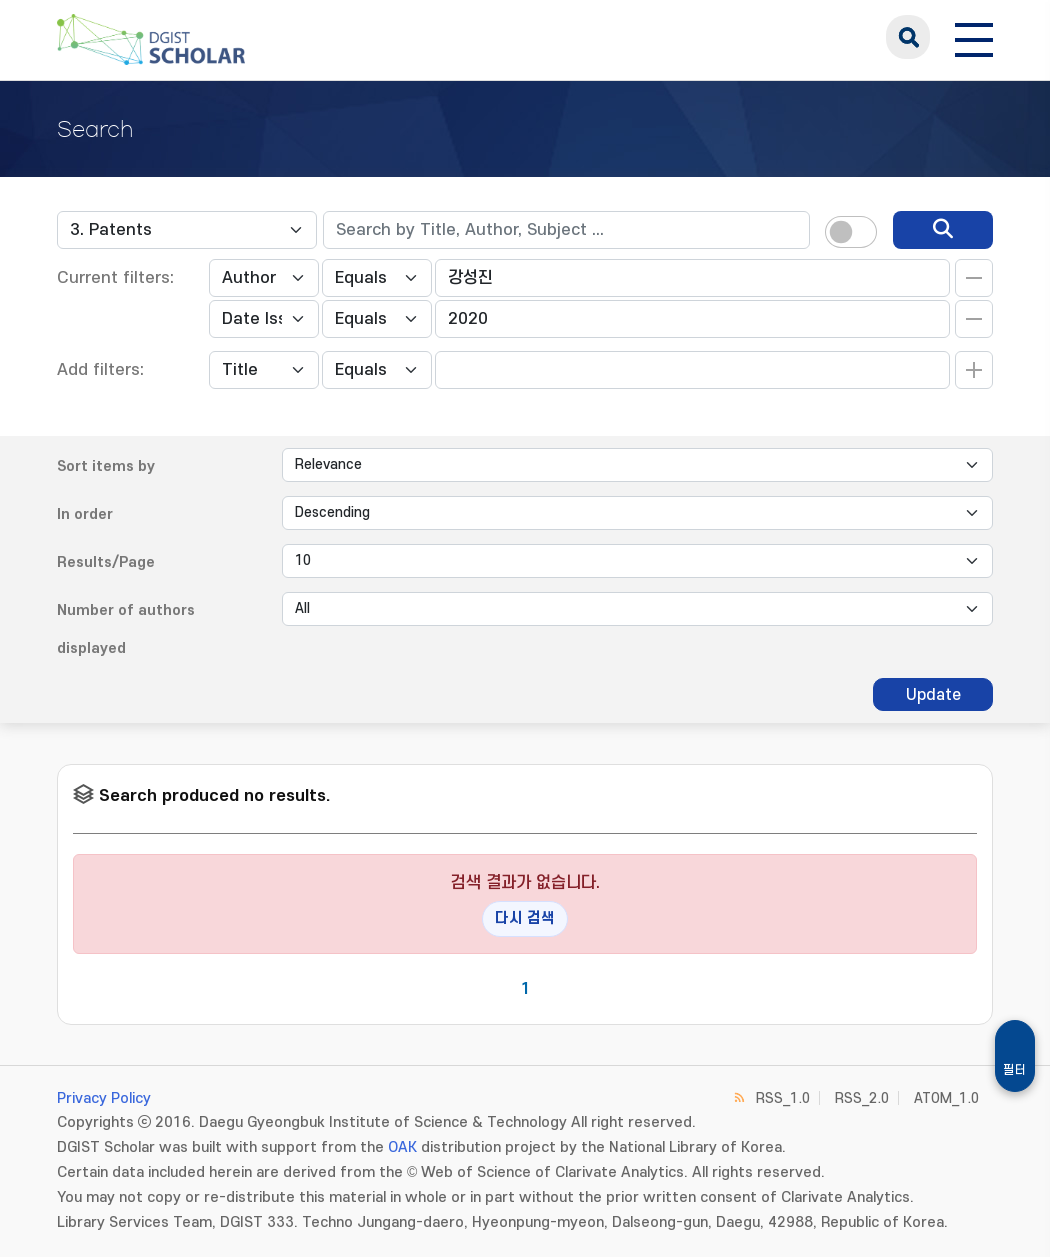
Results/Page (106, 562)
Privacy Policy (104, 1098)
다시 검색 (525, 918)
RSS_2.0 (862, 1098)
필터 (1015, 1070)
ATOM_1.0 (946, 1098)
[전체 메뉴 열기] (974, 37)
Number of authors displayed (126, 629)
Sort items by (106, 466)
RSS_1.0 (783, 1098)
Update (933, 695)
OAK (402, 1147)
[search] (943, 230)
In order (85, 514)
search (908, 37)
